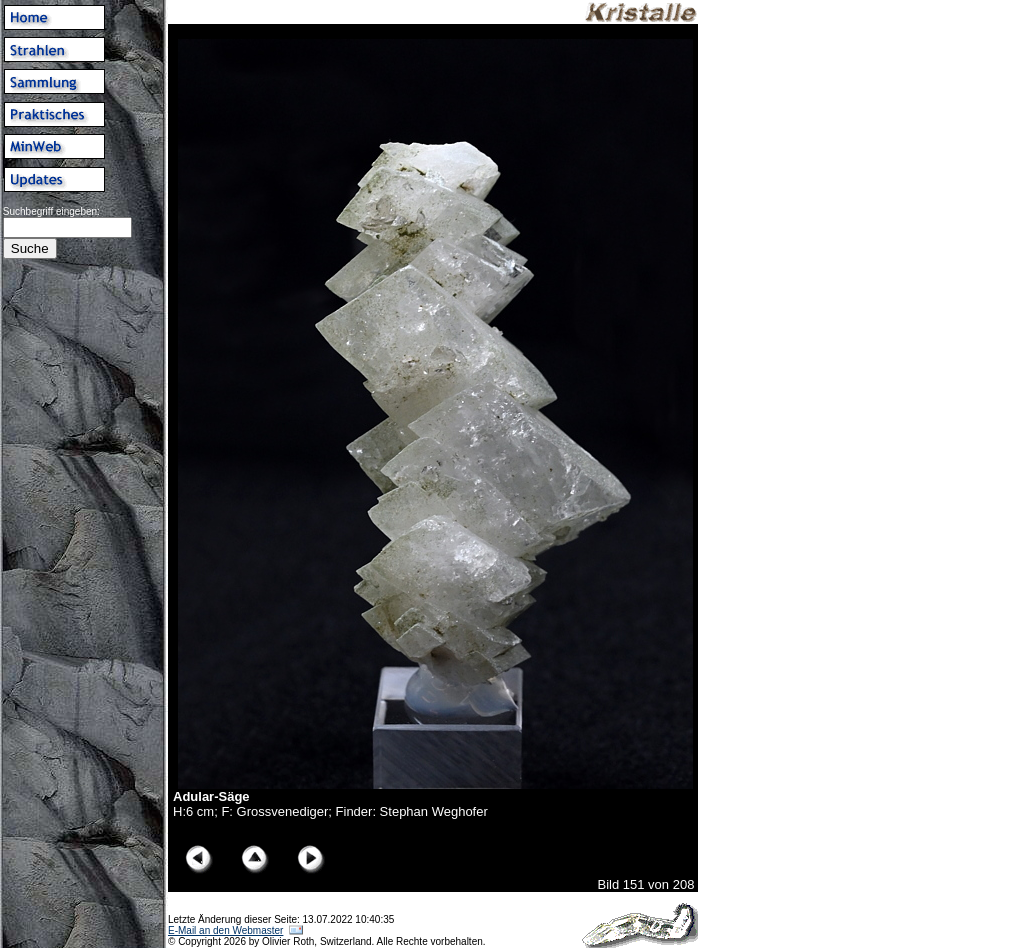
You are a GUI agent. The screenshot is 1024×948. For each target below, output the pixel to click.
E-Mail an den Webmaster (225, 930)
